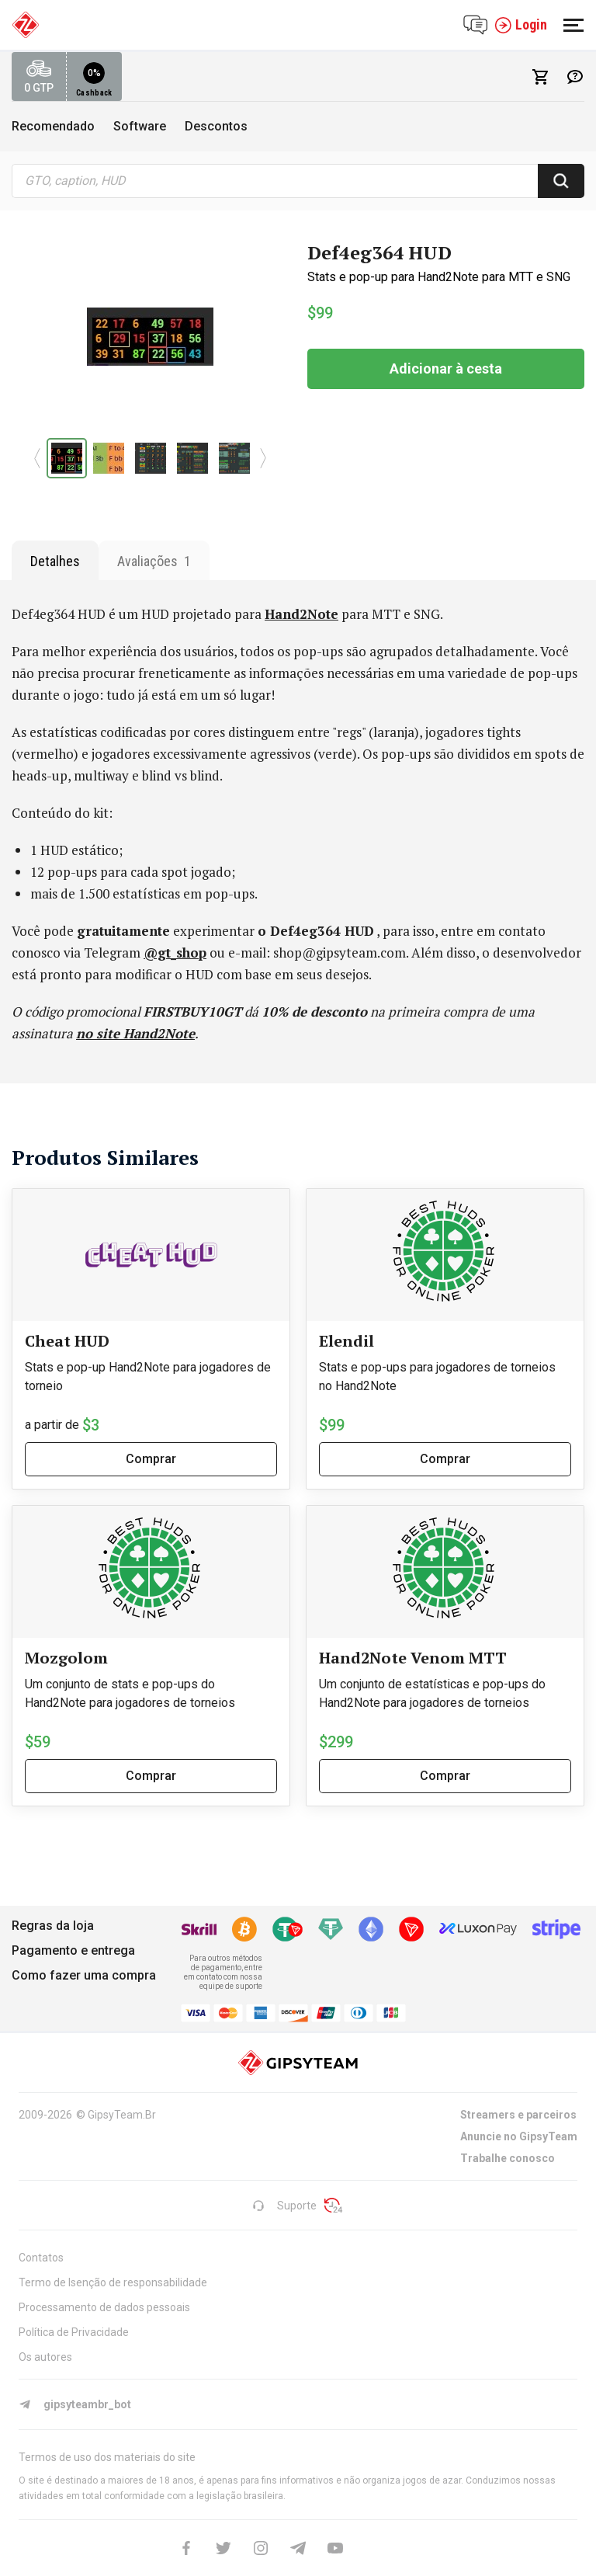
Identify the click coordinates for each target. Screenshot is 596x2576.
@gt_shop (175, 952)
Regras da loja (53, 1925)
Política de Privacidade (74, 2332)
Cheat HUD (67, 1340)
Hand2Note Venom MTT (413, 1657)
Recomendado (53, 126)
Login (520, 24)
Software (139, 126)
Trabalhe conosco (507, 2158)
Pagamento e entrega (73, 1950)
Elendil (346, 1340)
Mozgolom (66, 1657)
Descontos (216, 126)
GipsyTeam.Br (122, 2114)
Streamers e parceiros (518, 2114)
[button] (37, 458)
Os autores (45, 2357)
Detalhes (55, 561)
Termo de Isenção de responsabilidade (113, 2282)
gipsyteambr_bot (75, 2404)
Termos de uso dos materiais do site (107, 2457)
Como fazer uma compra (84, 1975)
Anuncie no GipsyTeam (518, 2136)
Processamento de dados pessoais (104, 2307)
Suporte (284, 2205)
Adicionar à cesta (446, 368)
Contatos (41, 2257)
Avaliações (154, 561)
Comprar (151, 1458)
